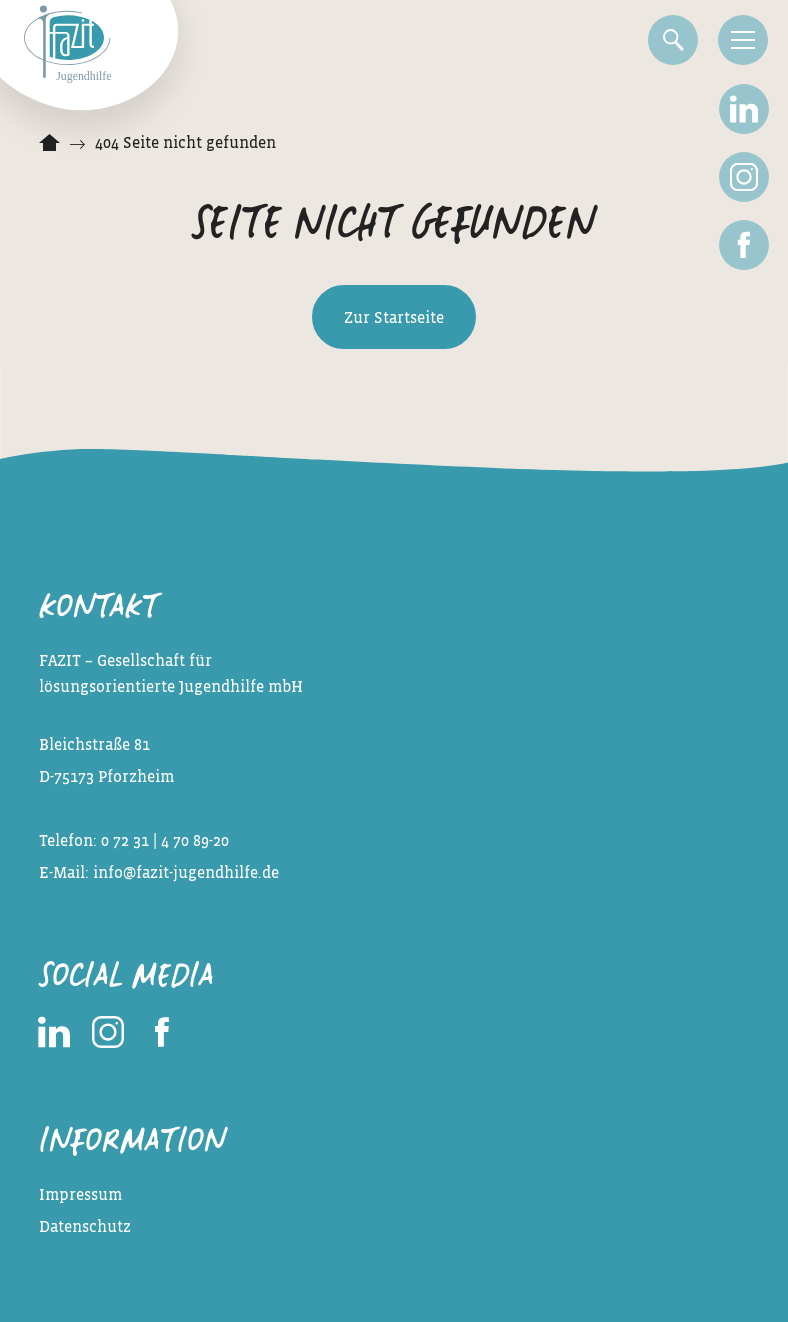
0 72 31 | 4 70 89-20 (165, 841)
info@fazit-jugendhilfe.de (186, 873)
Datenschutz (85, 1227)
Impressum (80, 1195)
